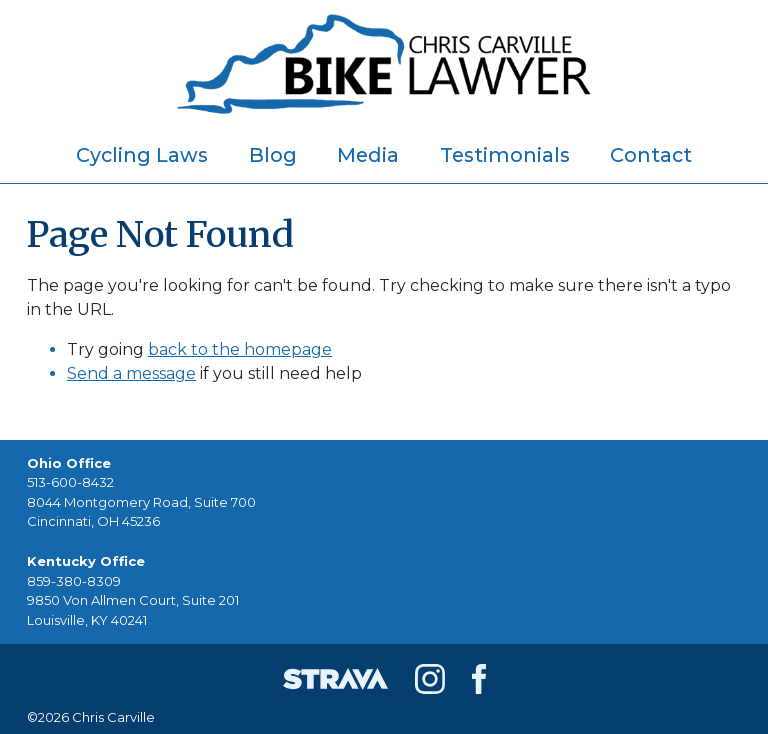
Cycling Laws (142, 155)
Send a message (131, 373)
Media (368, 155)
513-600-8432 (70, 482)
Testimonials (505, 155)
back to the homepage (240, 349)
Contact (651, 155)
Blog (273, 155)
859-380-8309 (74, 581)
